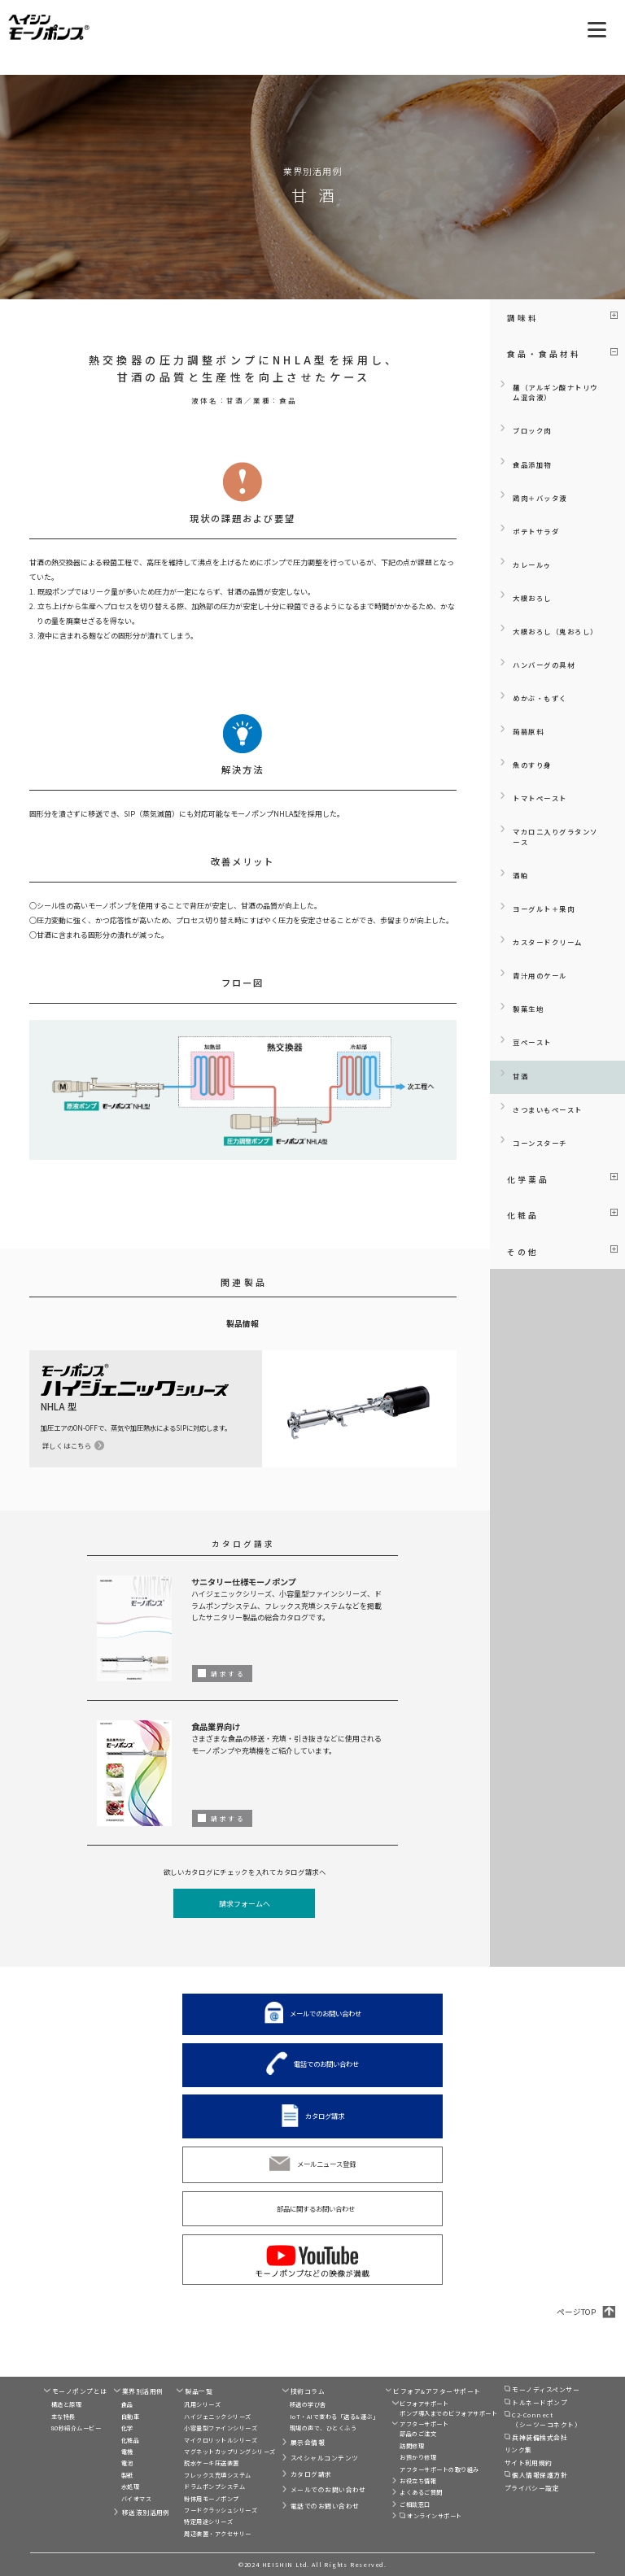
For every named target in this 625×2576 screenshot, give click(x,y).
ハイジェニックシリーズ (217, 2417)
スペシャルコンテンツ (325, 2457)
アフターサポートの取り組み (439, 2469)
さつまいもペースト (548, 1109)
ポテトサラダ (536, 531)
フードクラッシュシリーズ (220, 2510)
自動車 (130, 2417)
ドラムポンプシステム (214, 2486)
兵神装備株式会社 (539, 2437)
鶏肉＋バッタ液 (540, 498)
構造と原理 (66, 2404)
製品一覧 (198, 2390)
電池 (127, 2463)
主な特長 (63, 2417)
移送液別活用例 (146, 2512)
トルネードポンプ (539, 2402)
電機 (127, 2451)
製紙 (127, 2475)
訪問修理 (412, 2446)
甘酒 (520, 1076)
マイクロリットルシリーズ (220, 2440)
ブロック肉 (532, 430)
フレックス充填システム (217, 2475)
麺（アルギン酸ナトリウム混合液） (555, 392)
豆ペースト (532, 1042)
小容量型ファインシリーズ (220, 2428)
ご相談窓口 (415, 2504)
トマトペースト (540, 798)
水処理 (130, 2486)
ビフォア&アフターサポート (436, 2390)
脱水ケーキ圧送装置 (211, 2463)
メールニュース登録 (326, 2163)
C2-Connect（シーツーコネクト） (546, 2419)
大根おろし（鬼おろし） (555, 631)
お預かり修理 (418, 2457)
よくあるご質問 (421, 2492)
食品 (127, 2404)
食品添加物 (532, 464)
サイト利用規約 (529, 2462)
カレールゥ (532, 564)
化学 (127, 2428)
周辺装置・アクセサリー (217, 2534)
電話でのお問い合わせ (326, 2063)
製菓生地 (528, 1008)
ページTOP (576, 2311)
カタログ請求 (324, 2116)
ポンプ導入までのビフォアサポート (448, 2413)
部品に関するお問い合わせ (316, 2208)
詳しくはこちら (67, 1445)
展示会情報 (308, 2442)
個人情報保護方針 (539, 2474)
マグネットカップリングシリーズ (229, 2451)
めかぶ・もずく (540, 698)
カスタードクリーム (548, 942)
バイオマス (136, 2499)
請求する (228, 1673)
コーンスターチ (540, 1143)
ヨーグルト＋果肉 (544, 908)
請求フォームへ (244, 1903)
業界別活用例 (143, 2390)
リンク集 (518, 2449)
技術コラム (308, 2390)
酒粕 (520, 875)
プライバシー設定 (532, 2487)
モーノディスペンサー (545, 2389)
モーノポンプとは (79, 2390)
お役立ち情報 (418, 2481)
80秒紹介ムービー (76, 2428)
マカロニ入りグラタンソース (555, 836)
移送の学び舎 (308, 2404)
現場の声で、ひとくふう (323, 2428)
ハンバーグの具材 (544, 664)
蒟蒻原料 (528, 731)
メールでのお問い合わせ (325, 2013)
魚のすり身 (532, 764)
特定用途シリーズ (208, 2521)
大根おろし (532, 598)
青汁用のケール (540, 975)
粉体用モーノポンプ (211, 2499)
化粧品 (130, 2440)
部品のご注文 (418, 2434)
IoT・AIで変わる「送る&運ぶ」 (334, 2417)
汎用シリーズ (202, 2404)
